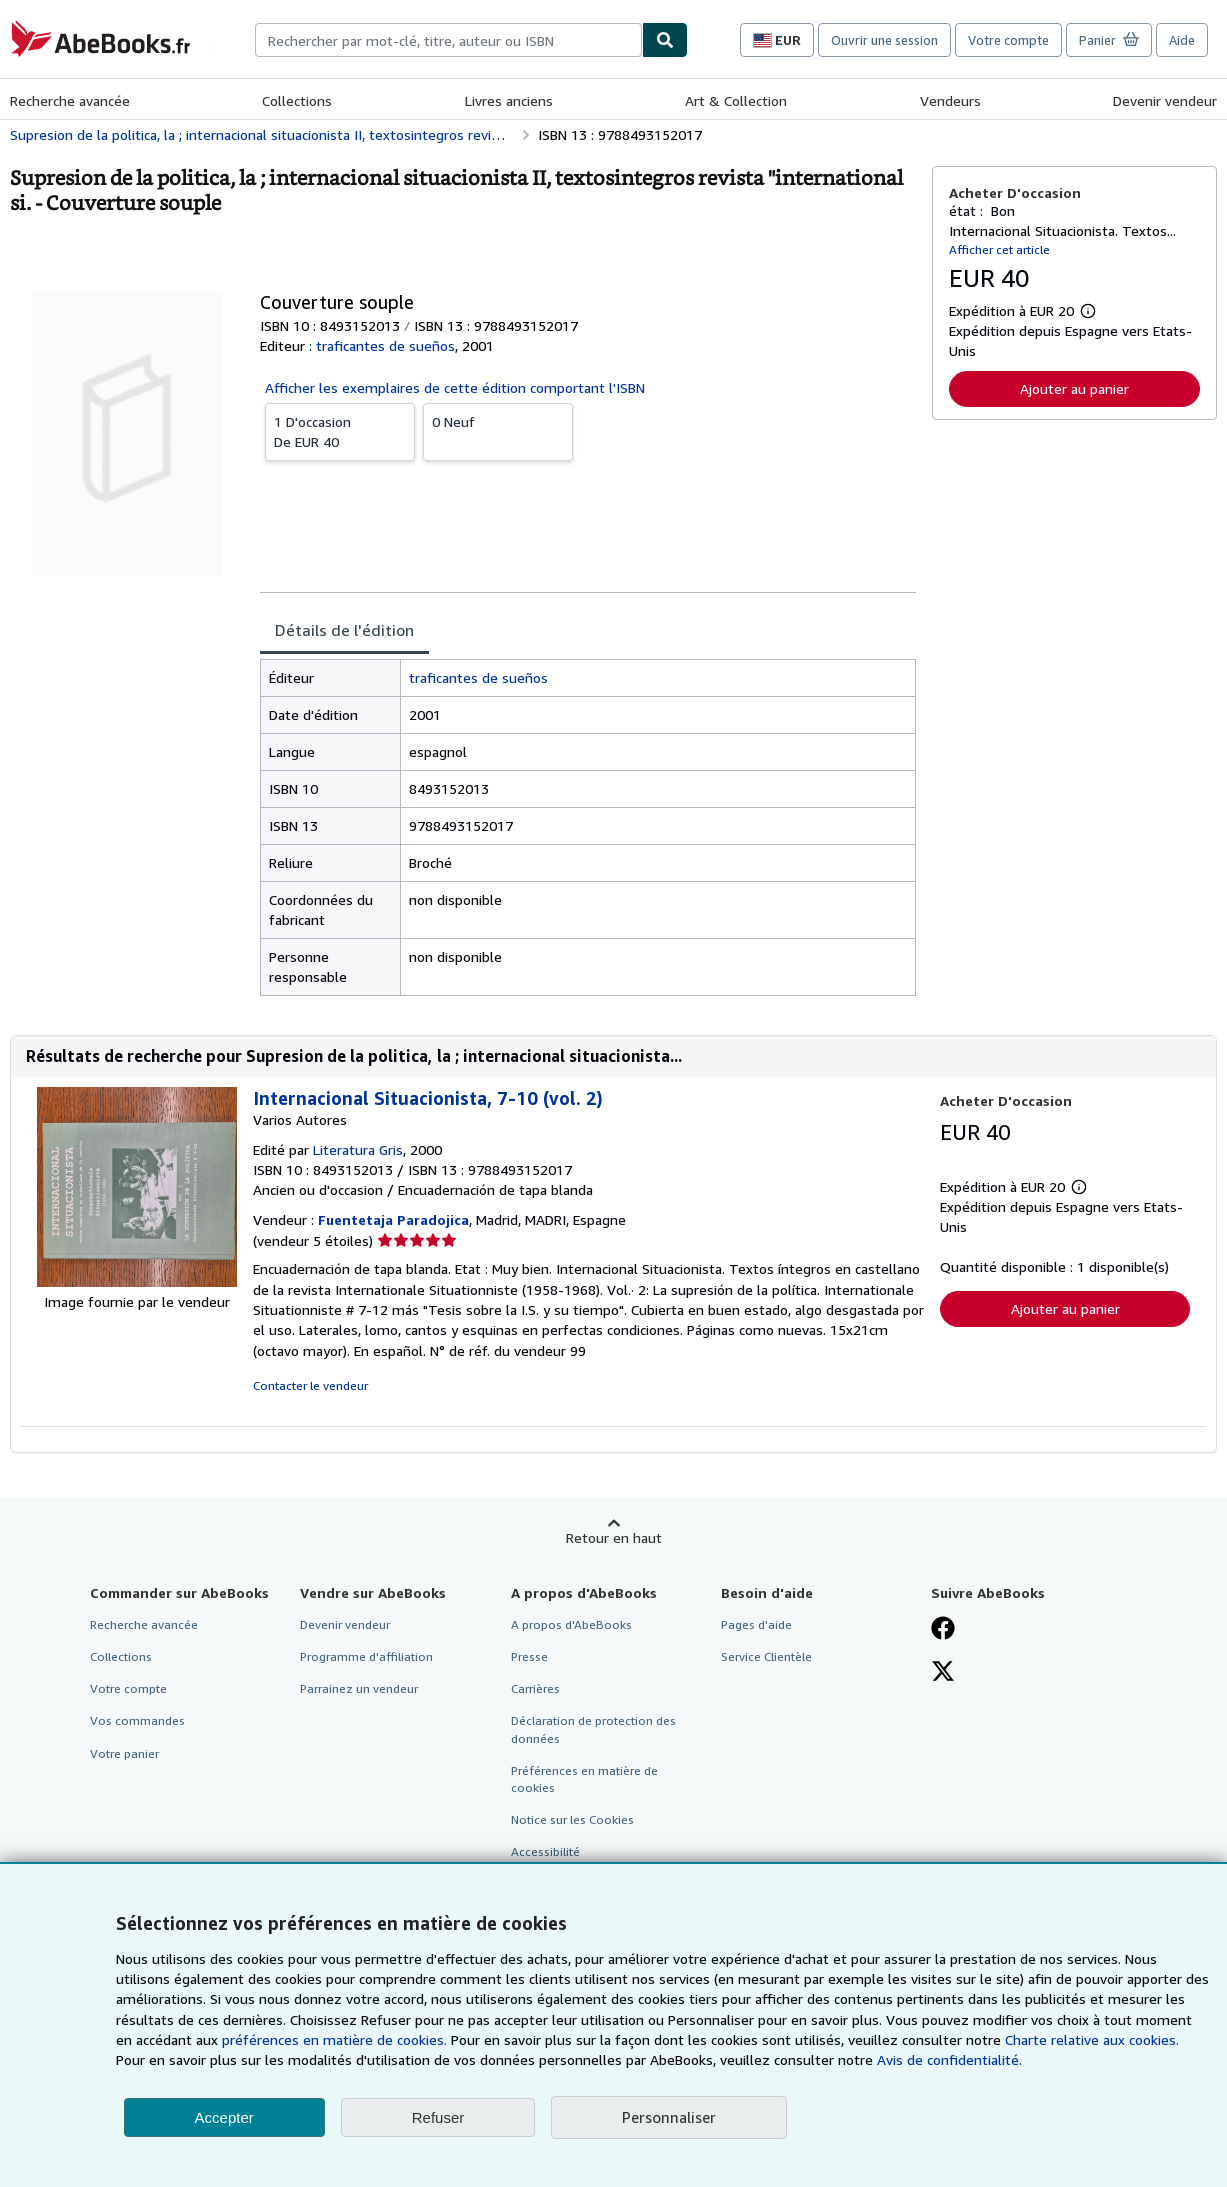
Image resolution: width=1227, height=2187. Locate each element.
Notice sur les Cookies (572, 1819)
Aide (1182, 40)
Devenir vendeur (1165, 100)
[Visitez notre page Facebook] (943, 1630)
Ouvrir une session (884, 40)
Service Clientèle (766, 1656)
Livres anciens (509, 100)
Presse (529, 1656)
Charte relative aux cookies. (1092, 2039)
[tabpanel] (588, 827)
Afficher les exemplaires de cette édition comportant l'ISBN (455, 387)
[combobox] (448, 40)
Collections (297, 100)
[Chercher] (665, 40)
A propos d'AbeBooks (571, 1624)
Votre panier (124, 1753)
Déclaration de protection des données (593, 1729)
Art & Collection (736, 100)
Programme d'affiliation (366, 1656)
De (340, 431)
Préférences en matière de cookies (584, 1779)
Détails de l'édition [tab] (344, 630)
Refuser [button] (438, 2117)
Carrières (535, 1688)
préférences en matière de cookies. (334, 2039)
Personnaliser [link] (669, 2117)
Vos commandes (137, 1720)
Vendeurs (950, 100)
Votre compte (1008, 40)
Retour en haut (614, 1537)
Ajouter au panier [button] (1074, 388)
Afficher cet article (999, 249)
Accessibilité (545, 1851)
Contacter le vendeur (310, 1385)
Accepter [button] (224, 2117)
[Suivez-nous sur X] (943, 1673)
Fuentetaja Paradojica (393, 1219)
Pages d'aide (756, 1624)
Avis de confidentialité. (949, 2059)
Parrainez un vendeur (359, 1688)
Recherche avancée (70, 100)
